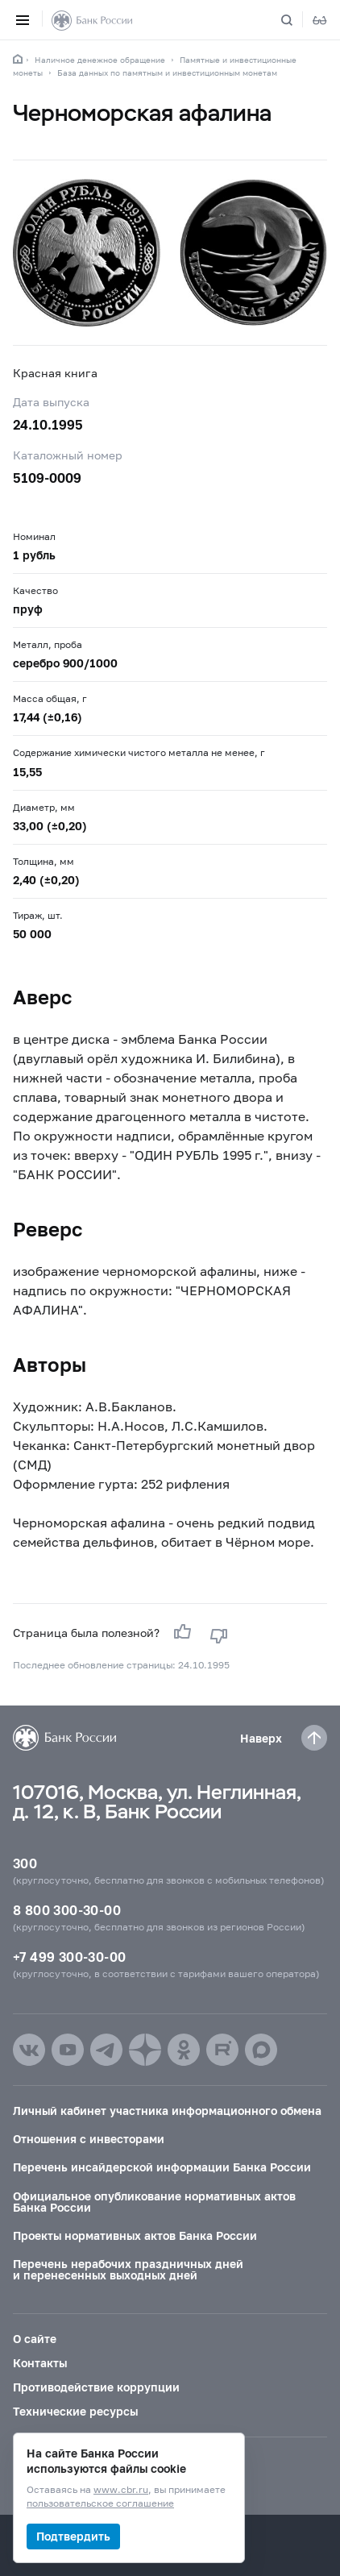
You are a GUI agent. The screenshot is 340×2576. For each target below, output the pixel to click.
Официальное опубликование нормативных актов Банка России (154, 2201)
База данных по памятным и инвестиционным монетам (167, 72)
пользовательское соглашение (100, 2504)
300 (25, 1863)
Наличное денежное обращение (100, 59)
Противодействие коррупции (96, 2387)
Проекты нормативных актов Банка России (135, 2235)
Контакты (40, 2363)
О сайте (34, 2338)
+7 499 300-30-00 (69, 1956)
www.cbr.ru (120, 2490)
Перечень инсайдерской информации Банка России (162, 2167)
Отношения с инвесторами (88, 2139)
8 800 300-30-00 (67, 1909)
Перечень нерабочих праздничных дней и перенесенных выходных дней (128, 2269)
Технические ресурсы (75, 2411)
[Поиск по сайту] (296, 20)
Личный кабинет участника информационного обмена (167, 2110)
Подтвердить (73, 2536)
